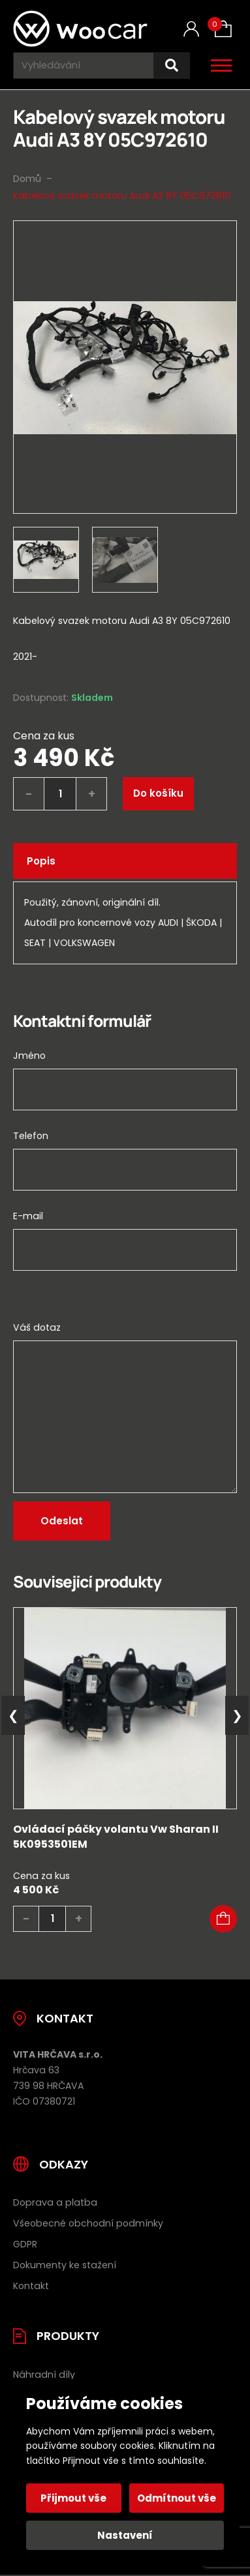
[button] (223, 1918)
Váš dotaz (37, 1327)
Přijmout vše (73, 2498)
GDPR (25, 2244)
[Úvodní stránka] (80, 28)
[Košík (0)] (223, 28)
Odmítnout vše (176, 2498)
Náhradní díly (44, 2374)
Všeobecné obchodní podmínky (88, 2223)
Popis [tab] (41, 861)
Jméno (29, 1055)
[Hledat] (171, 65)
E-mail (28, 1215)
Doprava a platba (55, 2202)
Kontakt (31, 2285)
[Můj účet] (191, 29)
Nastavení (125, 2535)
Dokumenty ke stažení (64, 2265)
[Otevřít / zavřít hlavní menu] (221, 65)
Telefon (30, 1135)
